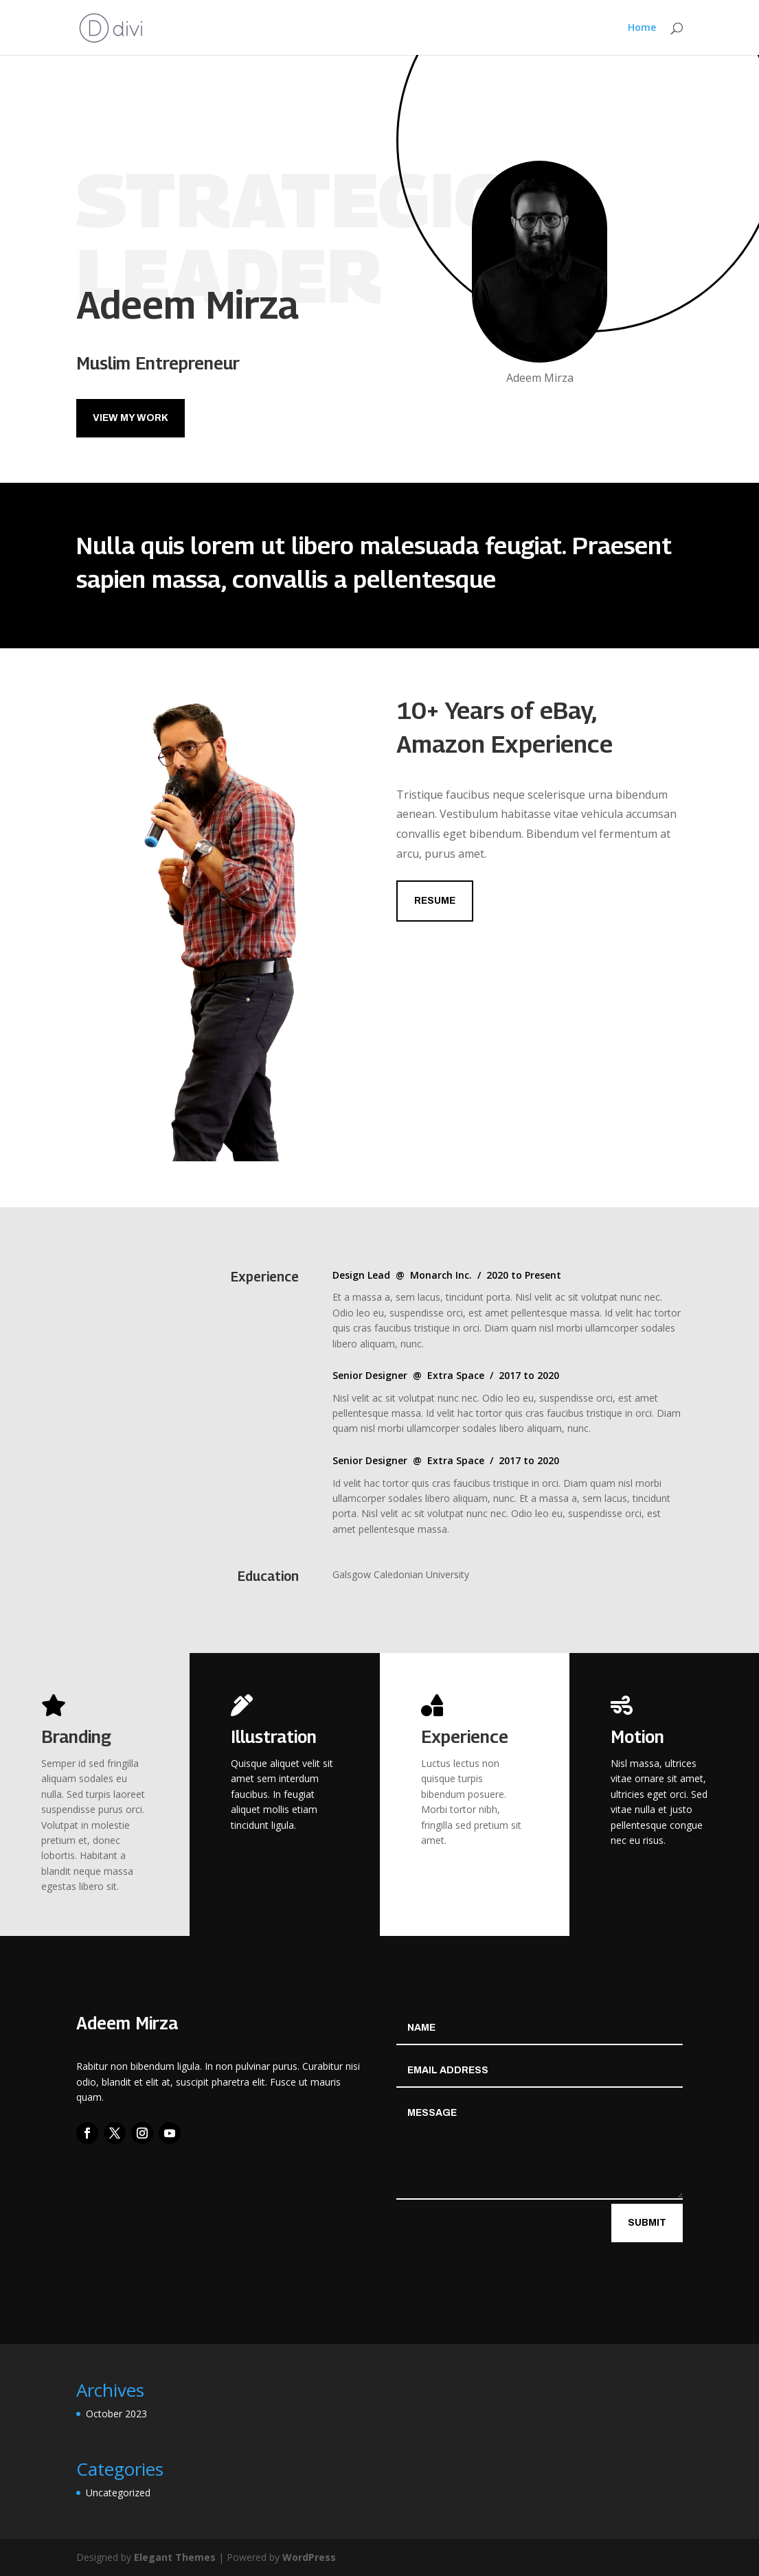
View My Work (130, 418)
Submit (647, 2223)
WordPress (309, 2557)
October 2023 (116, 2413)
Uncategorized (118, 2492)
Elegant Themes (175, 2557)
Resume (434, 901)
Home (642, 28)
